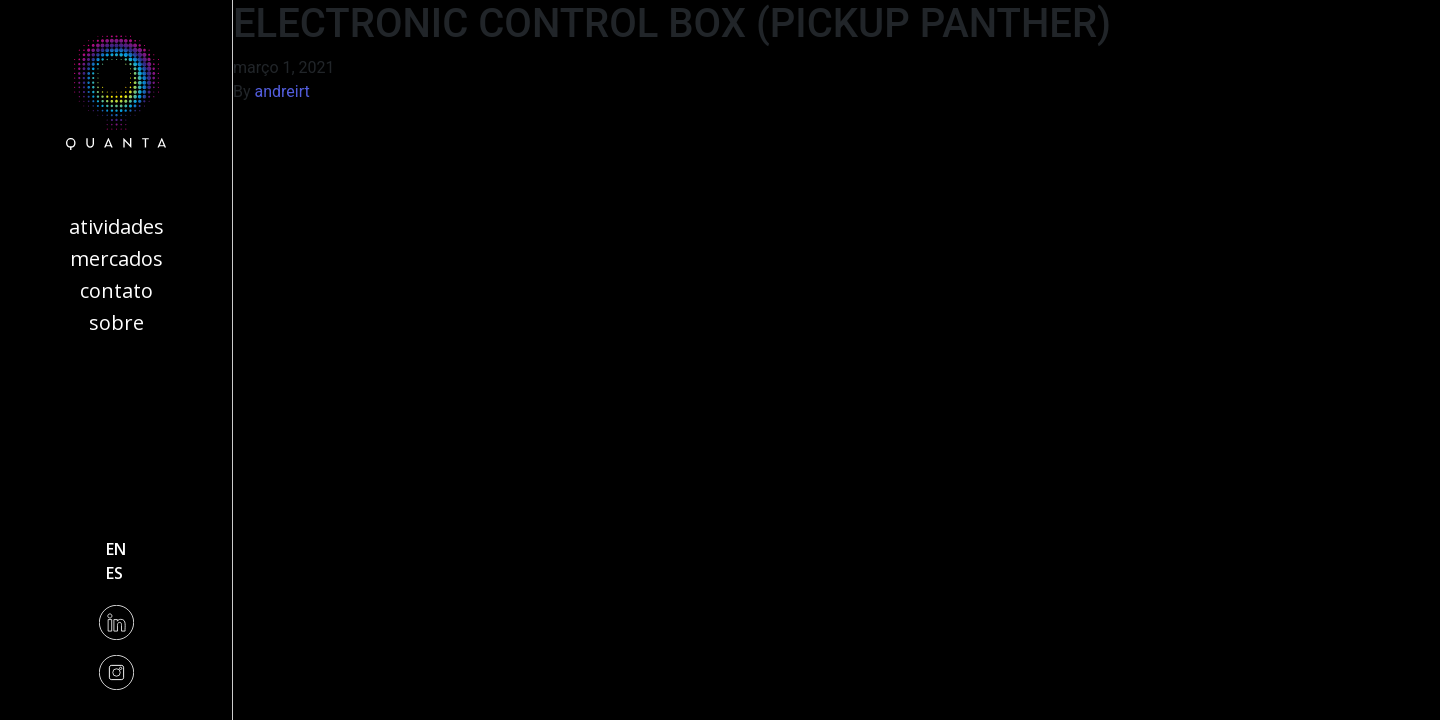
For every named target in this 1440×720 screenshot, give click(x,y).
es (114, 573)
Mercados (116, 258)
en (116, 549)
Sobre (116, 322)
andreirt (282, 91)
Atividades (116, 226)
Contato (116, 290)
